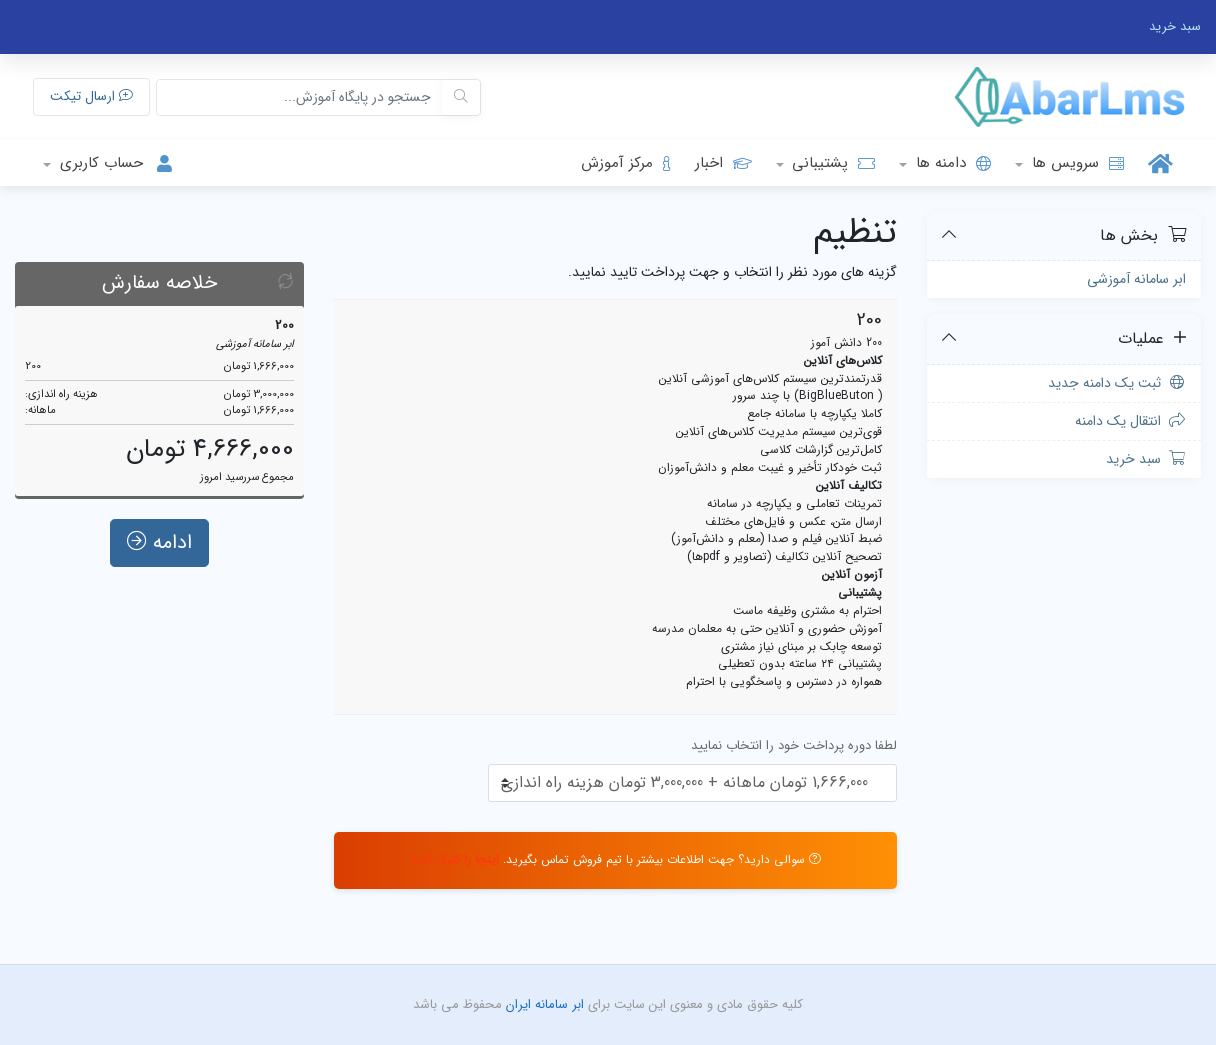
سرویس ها (1075, 163)
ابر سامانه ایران (543, 1004)
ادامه (159, 551)
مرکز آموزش (626, 163)
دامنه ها (951, 163)
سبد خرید (1146, 459)
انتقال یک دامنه (1131, 421)
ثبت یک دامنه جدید (1117, 383)
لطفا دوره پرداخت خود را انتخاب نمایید (794, 746)
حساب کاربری (118, 163)
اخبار (723, 163)
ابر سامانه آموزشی (1136, 279)
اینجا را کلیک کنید (455, 860)
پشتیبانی (831, 163)
